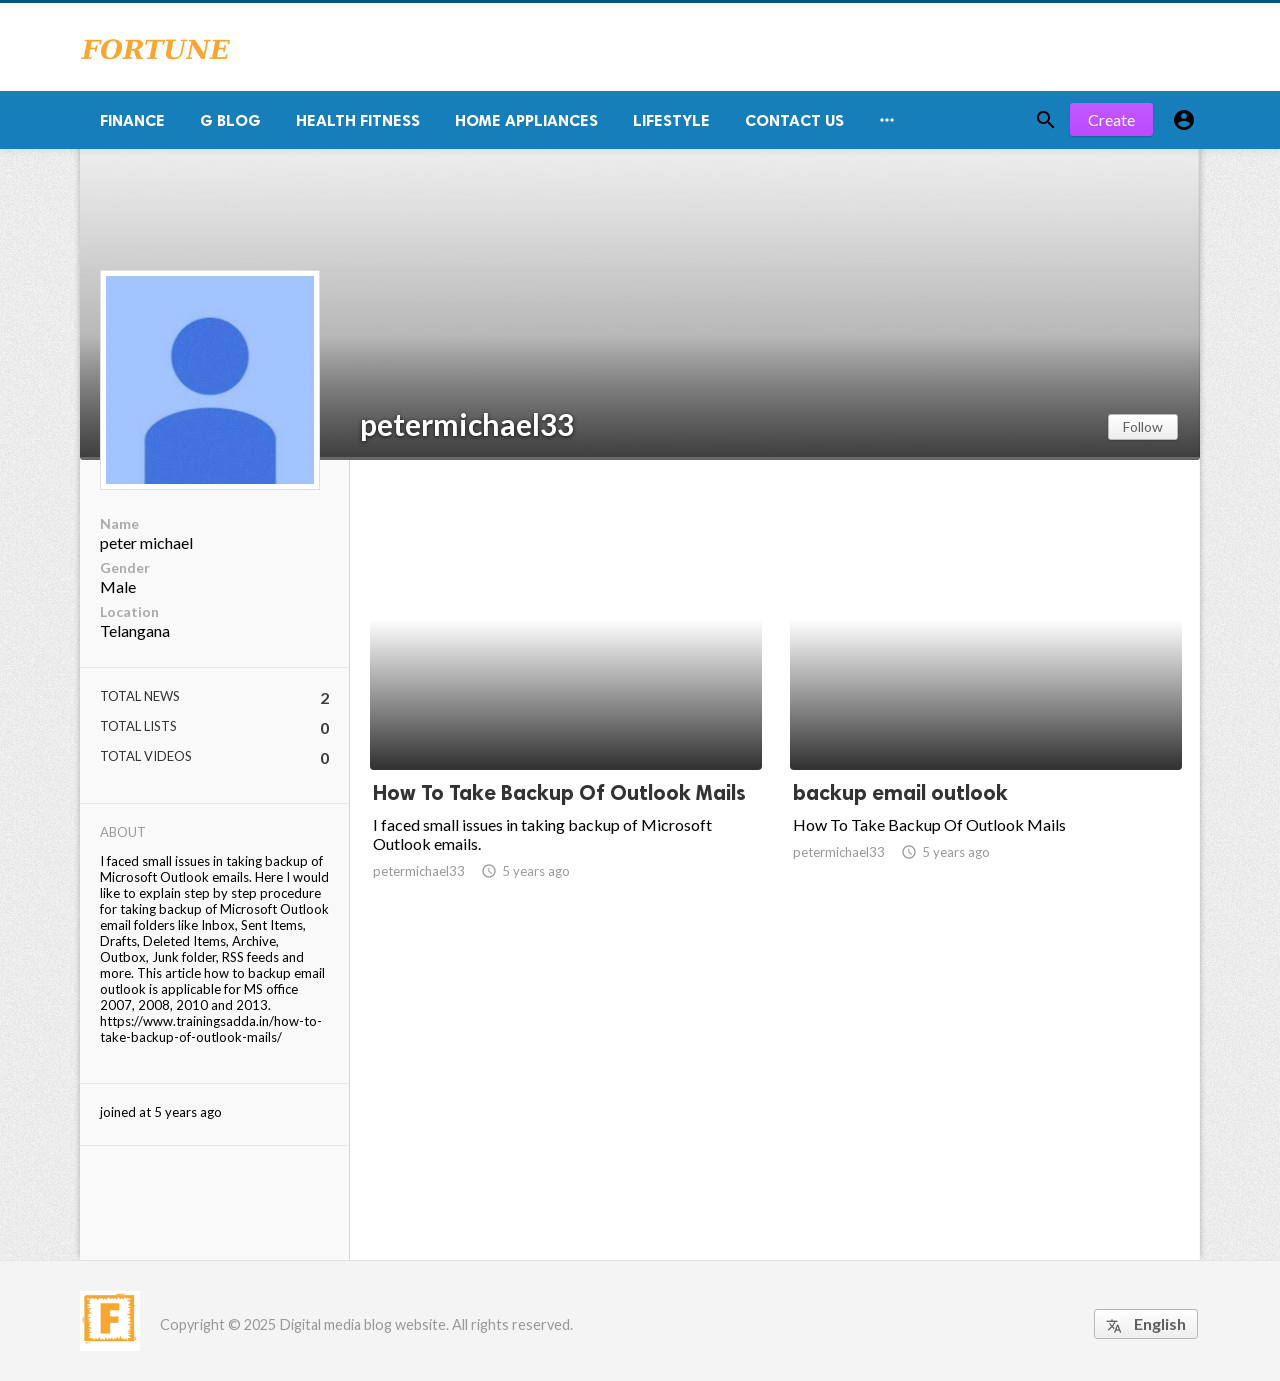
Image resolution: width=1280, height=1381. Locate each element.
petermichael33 (467, 424)
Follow (1143, 426)
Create (1111, 119)
